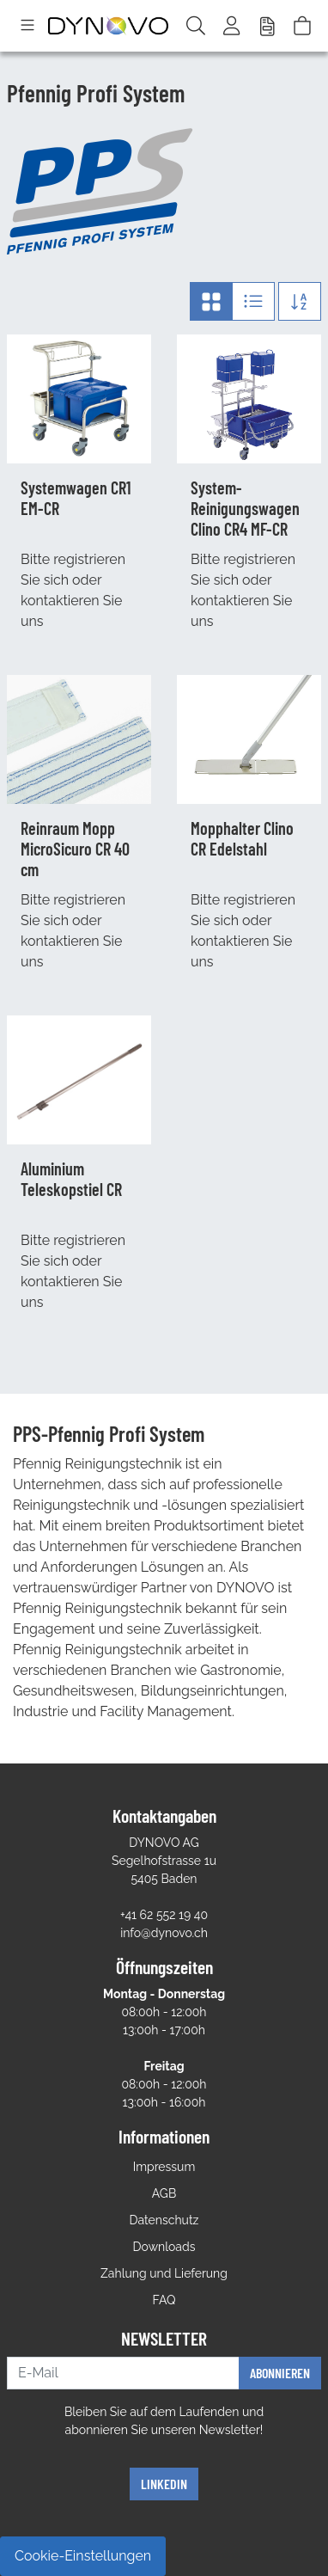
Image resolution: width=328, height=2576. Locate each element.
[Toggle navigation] (27, 25)
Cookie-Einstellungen (83, 2556)
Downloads (164, 2247)
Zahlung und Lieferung (164, 2273)
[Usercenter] (233, 25)
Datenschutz (164, 2220)
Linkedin (164, 2483)
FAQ (164, 2300)
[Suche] (196, 25)
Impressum (164, 2167)
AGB (164, 2193)
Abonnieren (280, 2372)
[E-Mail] (123, 2373)
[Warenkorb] (302, 25)
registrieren (89, 559)
